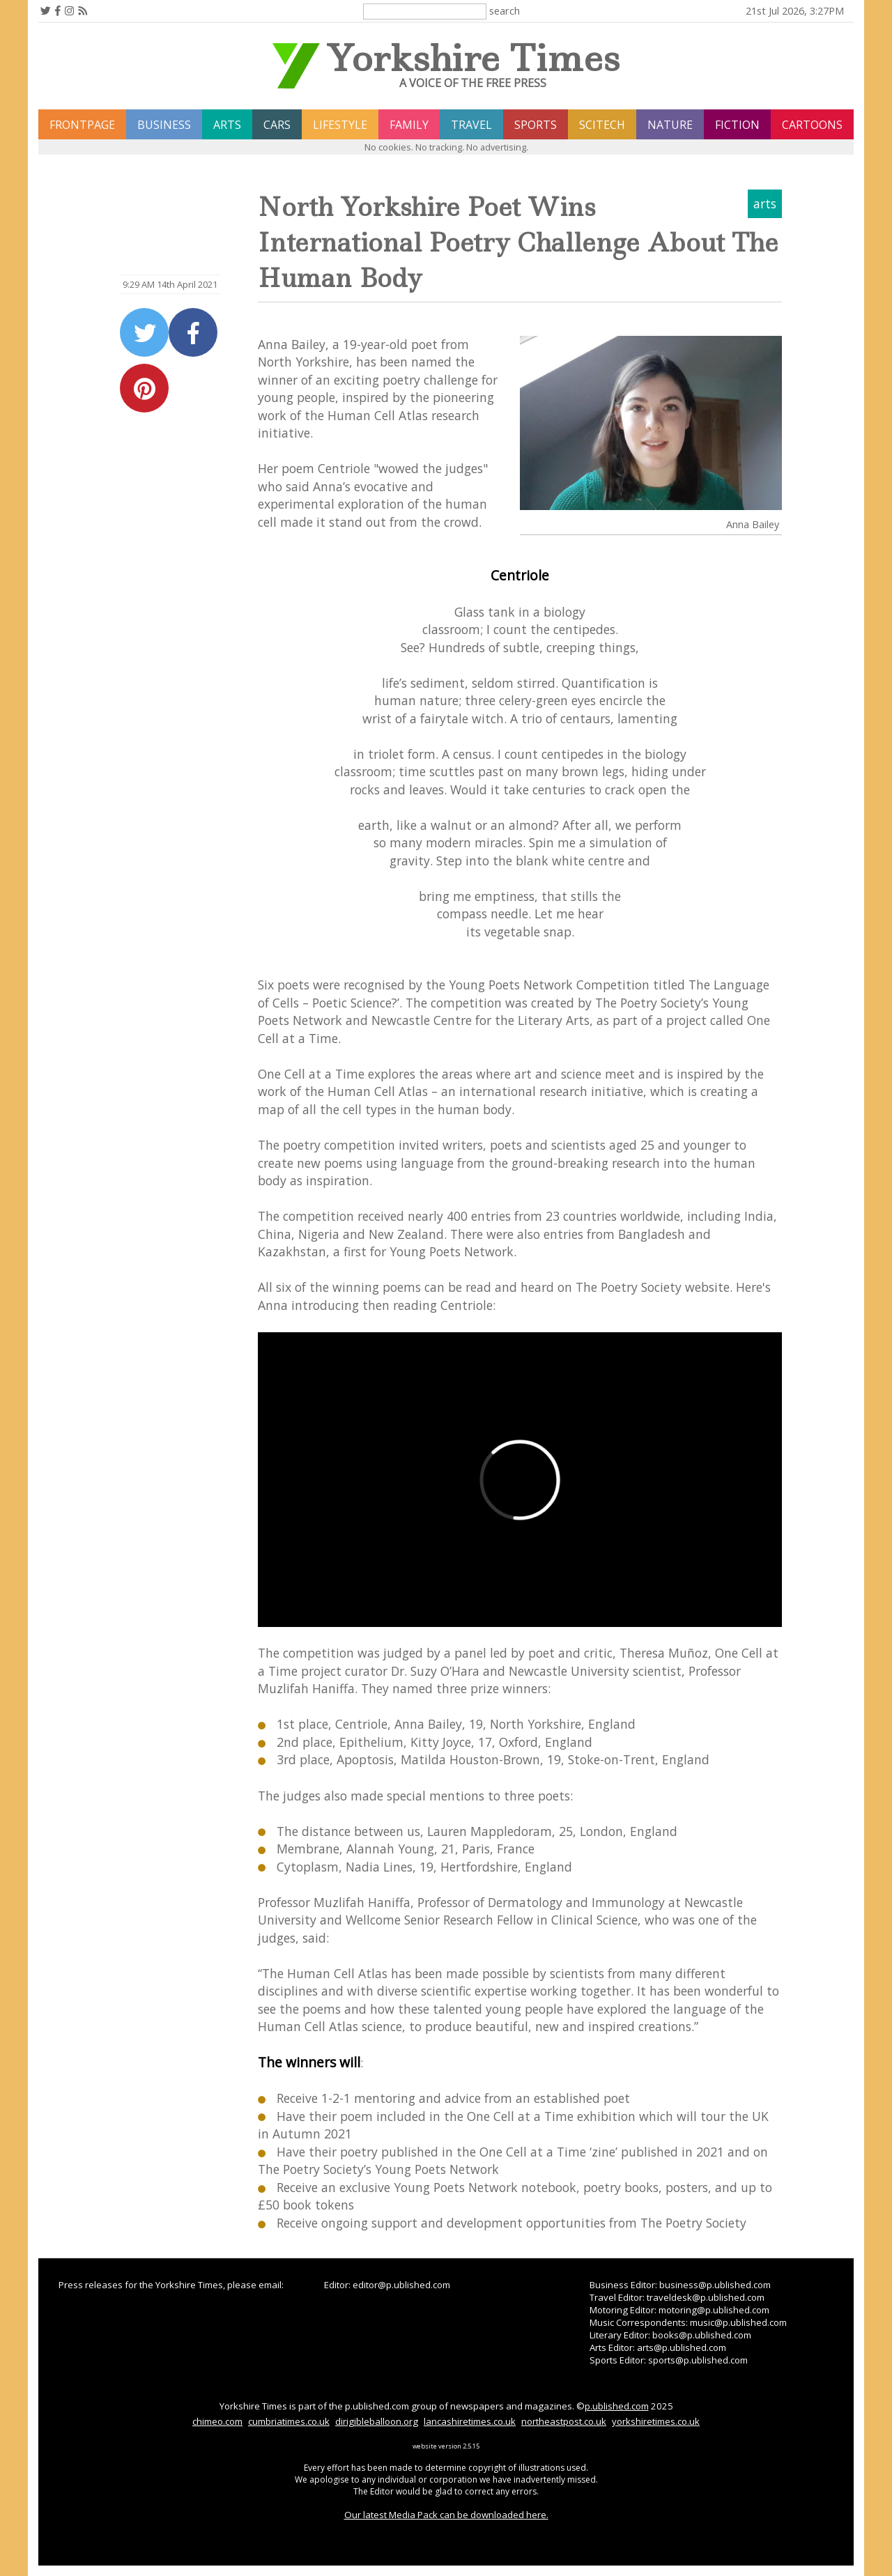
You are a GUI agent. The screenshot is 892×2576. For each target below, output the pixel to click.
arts (227, 124)
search (504, 10)
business (164, 124)
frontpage (82, 124)
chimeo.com (217, 2421)
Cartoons (812, 124)
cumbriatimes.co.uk (289, 2421)
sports (535, 124)
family (409, 124)
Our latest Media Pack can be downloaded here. (446, 2514)
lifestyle (340, 124)
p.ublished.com (617, 2406)
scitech (602, 124)
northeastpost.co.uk (563, 2421)
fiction (737, 124)
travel (471, 124)
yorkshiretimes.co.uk (656, 2421)
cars (277, 124)
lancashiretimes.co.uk (470, 2421)
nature (670, 124)
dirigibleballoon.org (376, 2421)
